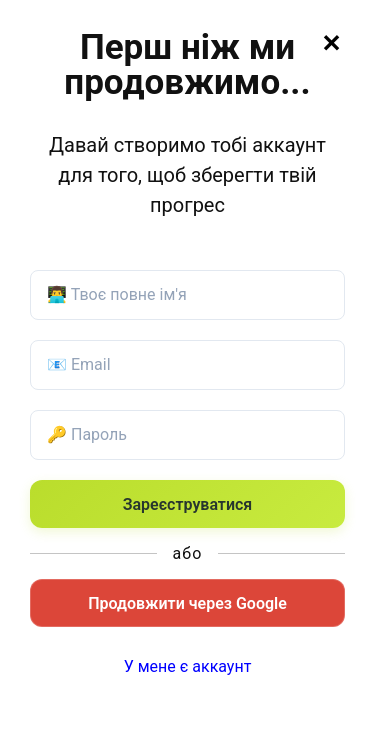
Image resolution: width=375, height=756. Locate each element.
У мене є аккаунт (188, 666)
